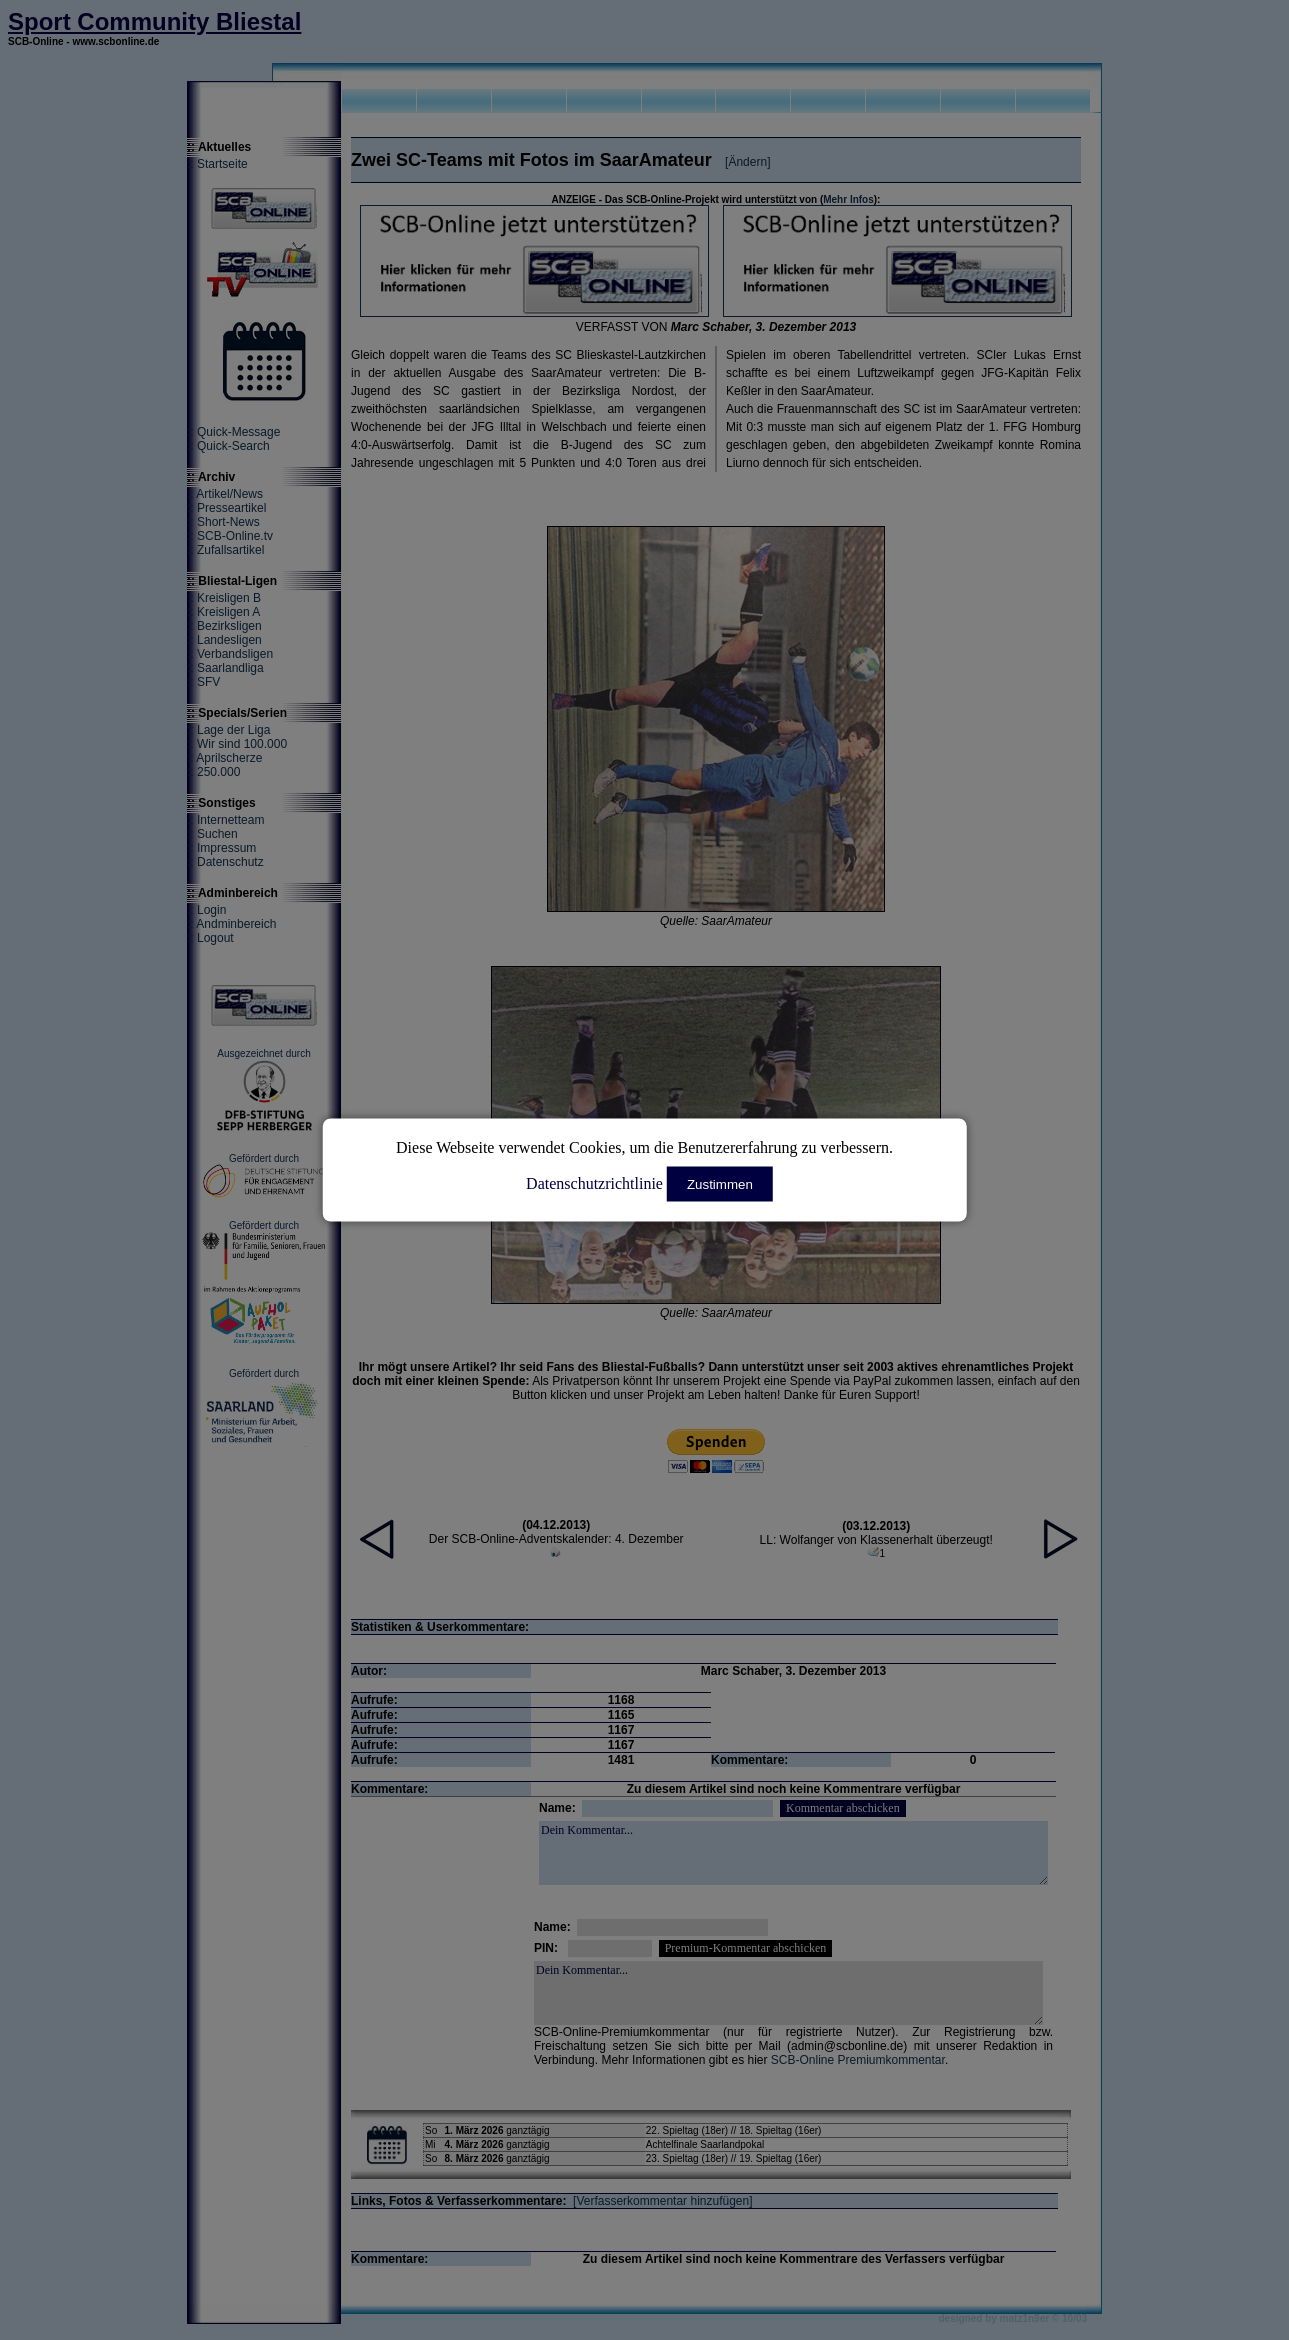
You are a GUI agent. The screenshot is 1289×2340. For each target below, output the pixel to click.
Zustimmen (720, 1184)
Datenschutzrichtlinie (594, 1183)
